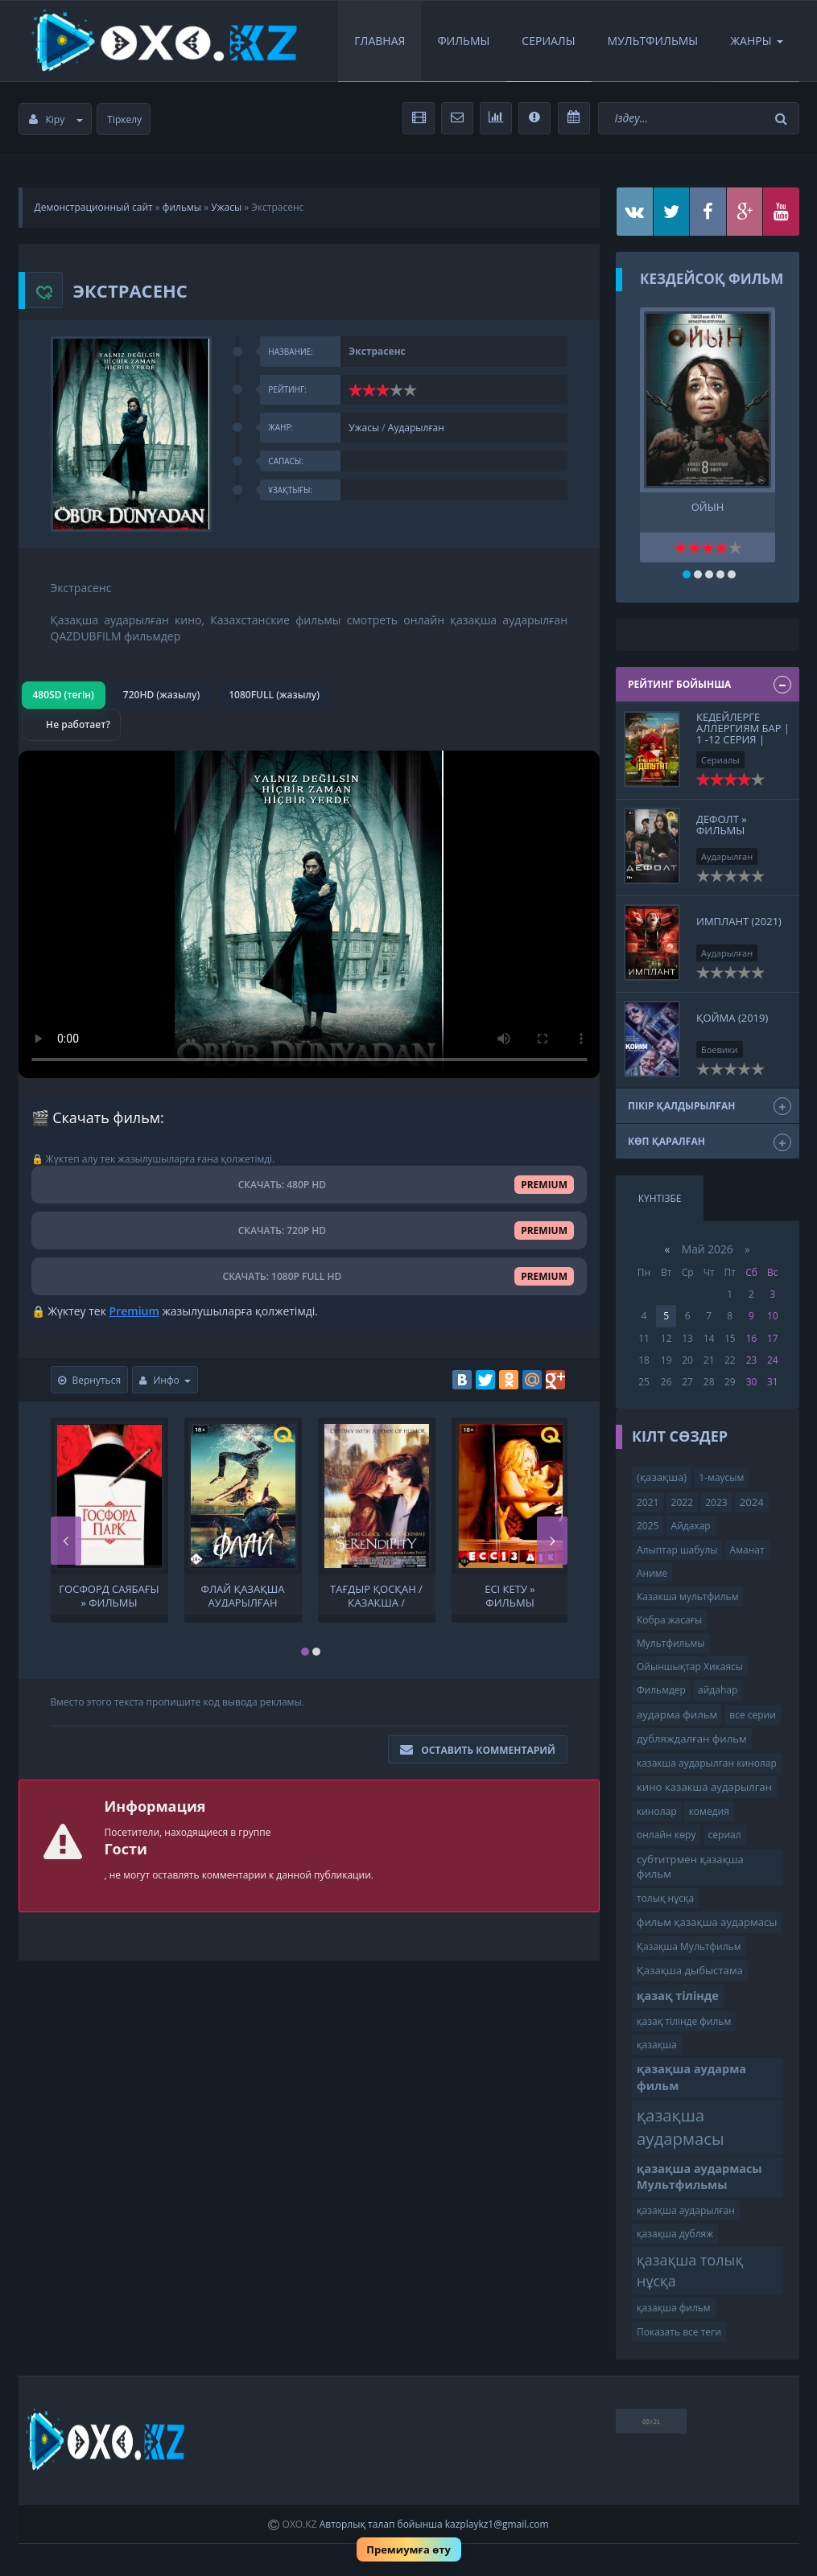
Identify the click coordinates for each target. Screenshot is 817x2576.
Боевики (719, 1049)
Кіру (56, 119)
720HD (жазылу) (161, 695)
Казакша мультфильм (687, 1596)
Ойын (707, 507)
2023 (716, 1502)
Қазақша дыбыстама (690, 1970)
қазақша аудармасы (680, 2127)
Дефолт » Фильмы (721, 824)
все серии (752, 1715)
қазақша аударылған (686, 2210)
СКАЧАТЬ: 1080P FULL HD (309, 1276)
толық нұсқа (665, 1898)
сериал (724, 1834)
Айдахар (691, 1526)
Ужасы (226, 207)
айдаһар (717, 1690)
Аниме (652, 1573)
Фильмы (463, 40)
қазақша (657, 2044)
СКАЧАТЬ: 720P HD (309, 1230)
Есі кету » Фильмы (510, 1594)
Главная (379, 40)
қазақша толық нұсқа (690, 2270)
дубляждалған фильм (692, 1738)
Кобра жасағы (669, 1620)
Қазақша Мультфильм (689, 1946)
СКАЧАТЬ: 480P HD (309, 1184)
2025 (647, 1526)
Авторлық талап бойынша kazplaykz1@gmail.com (434, 2524)
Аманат (747, 1550)
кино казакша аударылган (704, 1787)
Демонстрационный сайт (94, 207)
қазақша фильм (674, 2308)
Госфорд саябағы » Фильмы (109, 1594)
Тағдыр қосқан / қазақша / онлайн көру (376, 1594)
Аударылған (416, 427)
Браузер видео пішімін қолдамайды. (309, 914)
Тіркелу (124, 119)
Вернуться (90, 1380)
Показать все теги (679, 2332)
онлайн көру (666, 1834)
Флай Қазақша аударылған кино (243, 1594)
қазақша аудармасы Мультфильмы (699, 2177)
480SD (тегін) (63, 695)
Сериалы (548, 40)
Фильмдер (661, 1690)
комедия (709, 1811)
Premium (134, 1311)
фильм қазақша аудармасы (707, 1922)
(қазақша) (662, 1477)
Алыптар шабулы (677, 1550)
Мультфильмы (653, 40)
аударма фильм (677, 1714)
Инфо (165, 1380)
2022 (682, 1502)
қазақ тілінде (678, 1995)
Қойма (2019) (732, 1017)
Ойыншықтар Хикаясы (690, 1666)
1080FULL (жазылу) (274, 695)
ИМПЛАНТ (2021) (739, 921)
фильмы (182, 207)
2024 (752, 1502)
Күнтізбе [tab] (660, 1198)
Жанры (756, 40)
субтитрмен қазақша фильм (690, 1867)
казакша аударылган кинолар (707, 1763)
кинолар (657, 1811)
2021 (647, 1502)
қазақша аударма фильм (691, 2077)
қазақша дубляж (675, 2234)
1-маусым (721, 1477)
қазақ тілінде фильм (684, 2021)
